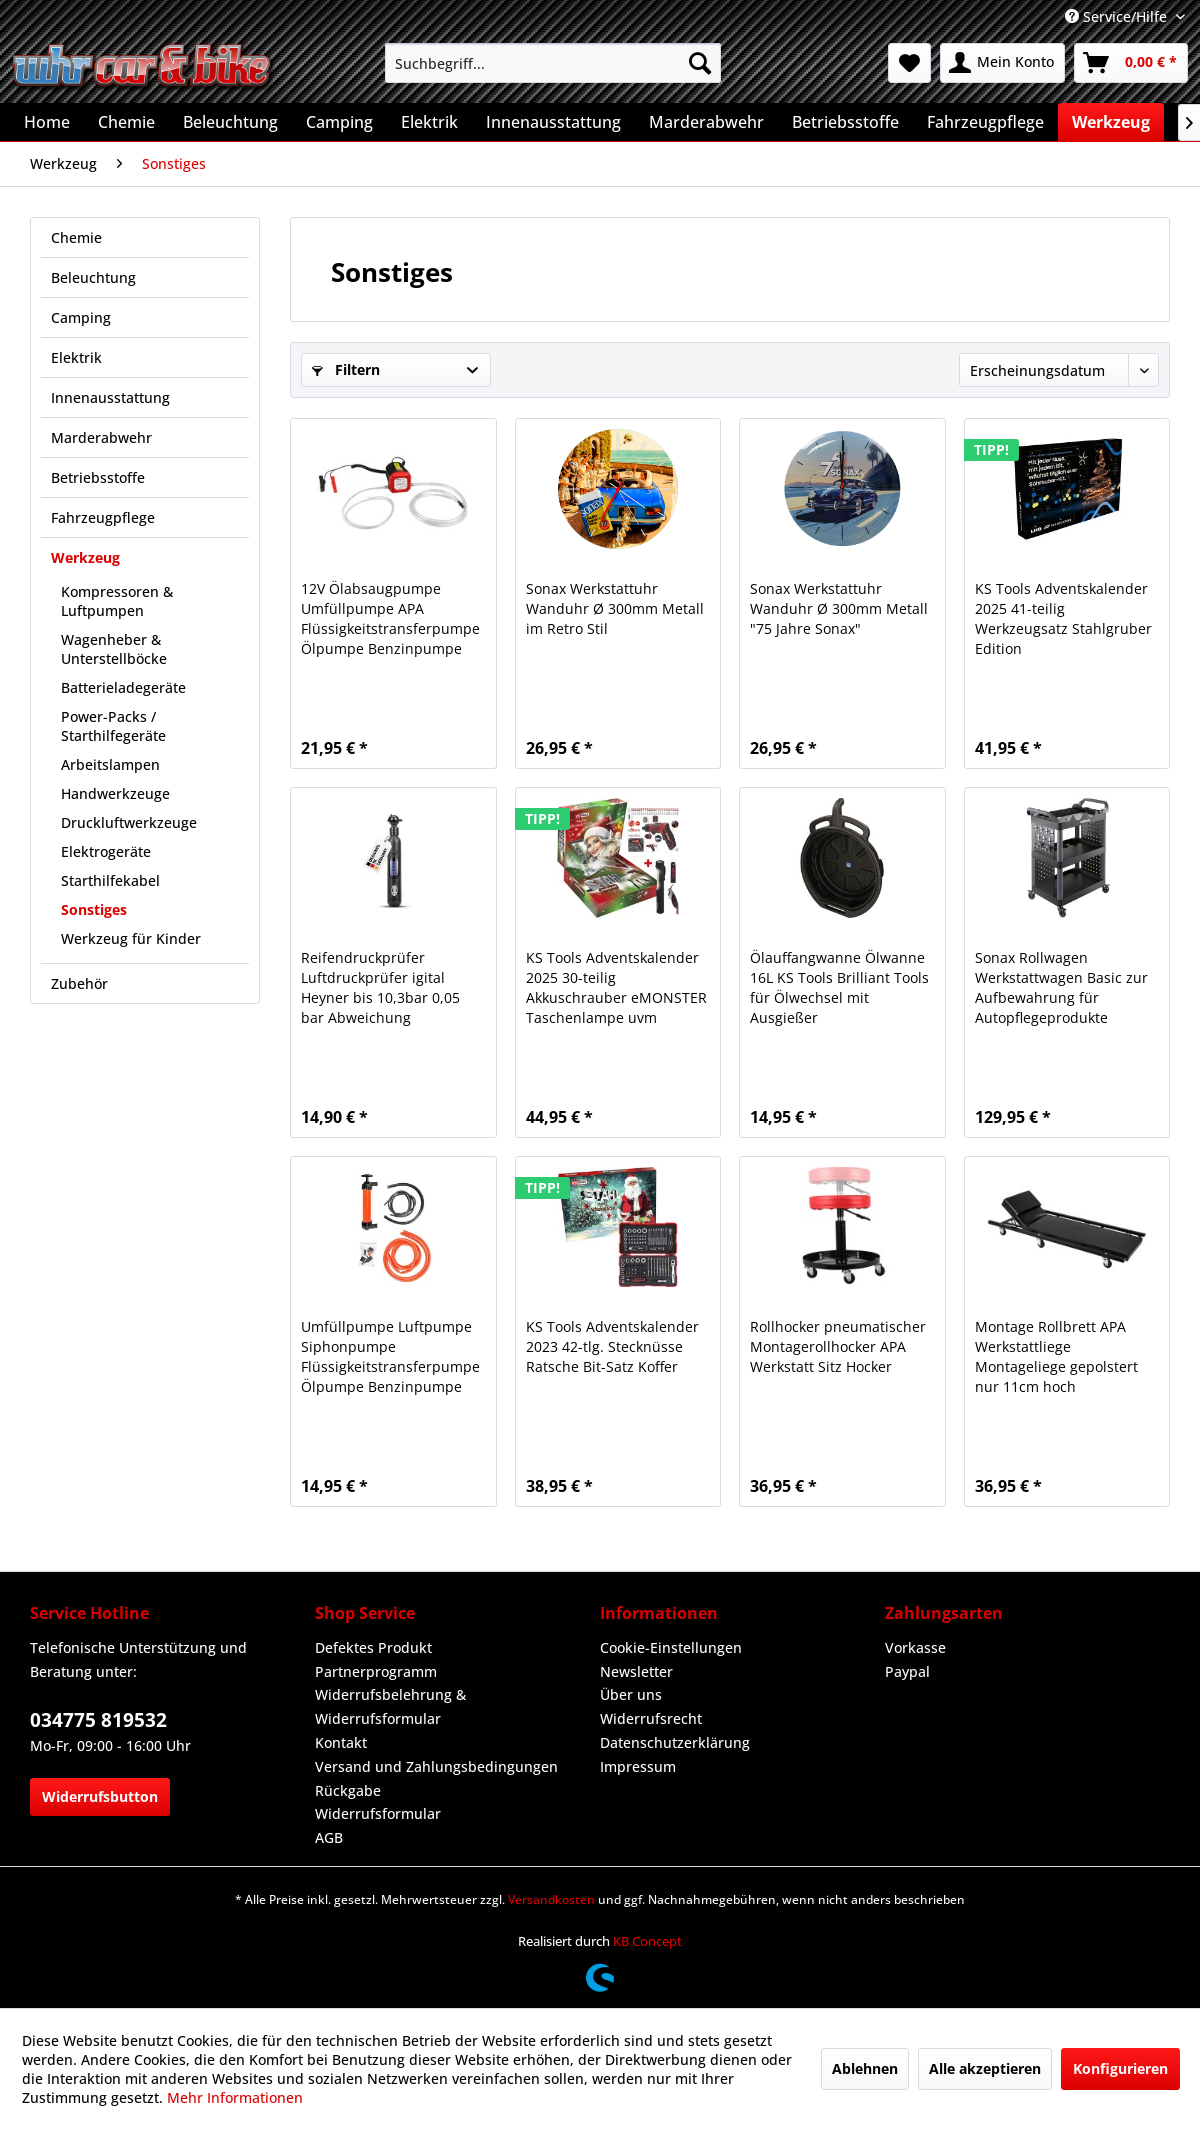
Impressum (638, 1766)
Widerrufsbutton (100, 1796)
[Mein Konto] (1002, 63)
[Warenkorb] (1131, 63)
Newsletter (636, 1671)
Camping (81, 317)
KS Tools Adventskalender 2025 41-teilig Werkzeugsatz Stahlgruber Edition (1063, 618)
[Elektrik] (429, 122)
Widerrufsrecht (651, 1718)
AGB (329, 1837)
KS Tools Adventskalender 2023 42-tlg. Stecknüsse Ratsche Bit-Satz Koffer (612, 1346)
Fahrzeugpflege (103, 517)
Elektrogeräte (106, 851)
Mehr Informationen (235, 2097)
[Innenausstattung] (553, 122)
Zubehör (79, 983)
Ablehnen (865, 2068)
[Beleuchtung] (230, 122)
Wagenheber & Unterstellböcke (114, 649)
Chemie (76, 237)
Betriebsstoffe (98, 477)
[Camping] (339, 122)
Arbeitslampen (110, 764)
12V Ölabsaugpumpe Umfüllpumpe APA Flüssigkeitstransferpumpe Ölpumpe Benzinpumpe (390, 618)
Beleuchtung (93, 277)
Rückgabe (348, 1790)
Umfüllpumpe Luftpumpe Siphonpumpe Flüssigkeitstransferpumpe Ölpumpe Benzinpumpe (390, 1356)
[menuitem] (553, 63)
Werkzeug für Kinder (131, 938)
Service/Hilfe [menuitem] (1118, 16)
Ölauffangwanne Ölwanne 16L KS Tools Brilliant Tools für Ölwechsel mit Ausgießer (839, 987)
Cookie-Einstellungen (671, 1647)
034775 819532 (98, 1720)
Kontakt (341, 1742)
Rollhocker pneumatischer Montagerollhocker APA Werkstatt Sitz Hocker (838, 1346)
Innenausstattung (110, 397)
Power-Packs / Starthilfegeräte (113, 726)
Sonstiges (94, 909)
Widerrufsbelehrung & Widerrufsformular (390, 1706)
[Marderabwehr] (706, 122)
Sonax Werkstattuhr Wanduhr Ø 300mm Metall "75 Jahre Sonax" (839, 608)
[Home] (47, 122)
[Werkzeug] (1111, 122)
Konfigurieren (1120, 2068)
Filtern (346, 369)
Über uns (631, 1694)
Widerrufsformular (378, 1813)
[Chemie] (126, 122)
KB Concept (647, 1941)
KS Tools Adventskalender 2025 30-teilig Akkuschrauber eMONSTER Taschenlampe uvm (616, 987)
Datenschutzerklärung (675, 1742)
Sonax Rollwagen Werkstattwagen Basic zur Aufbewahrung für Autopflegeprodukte (1061, 987)
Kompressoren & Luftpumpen (117, 601)
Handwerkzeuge (115, 793)
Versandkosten (551, 1899)
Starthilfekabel (110, 880)
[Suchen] (700, 63)
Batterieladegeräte (123, 687)
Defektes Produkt (373, 1647)
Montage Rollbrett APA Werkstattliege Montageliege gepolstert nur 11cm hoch (1056, 1356)
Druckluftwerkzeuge (129, 822)
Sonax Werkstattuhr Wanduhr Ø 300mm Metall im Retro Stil (615, 608)
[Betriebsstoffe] (845, 122)
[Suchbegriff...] (553, 63)
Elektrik (76, 357)
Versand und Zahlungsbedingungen (436, 1766)
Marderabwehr (101, 437)
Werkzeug (85, 557)
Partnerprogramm (376, 1671)
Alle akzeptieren (985, 2068)
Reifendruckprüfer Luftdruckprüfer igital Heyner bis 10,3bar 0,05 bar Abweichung (380, 987)
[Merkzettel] (909, 63)
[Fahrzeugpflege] (985, 122)
